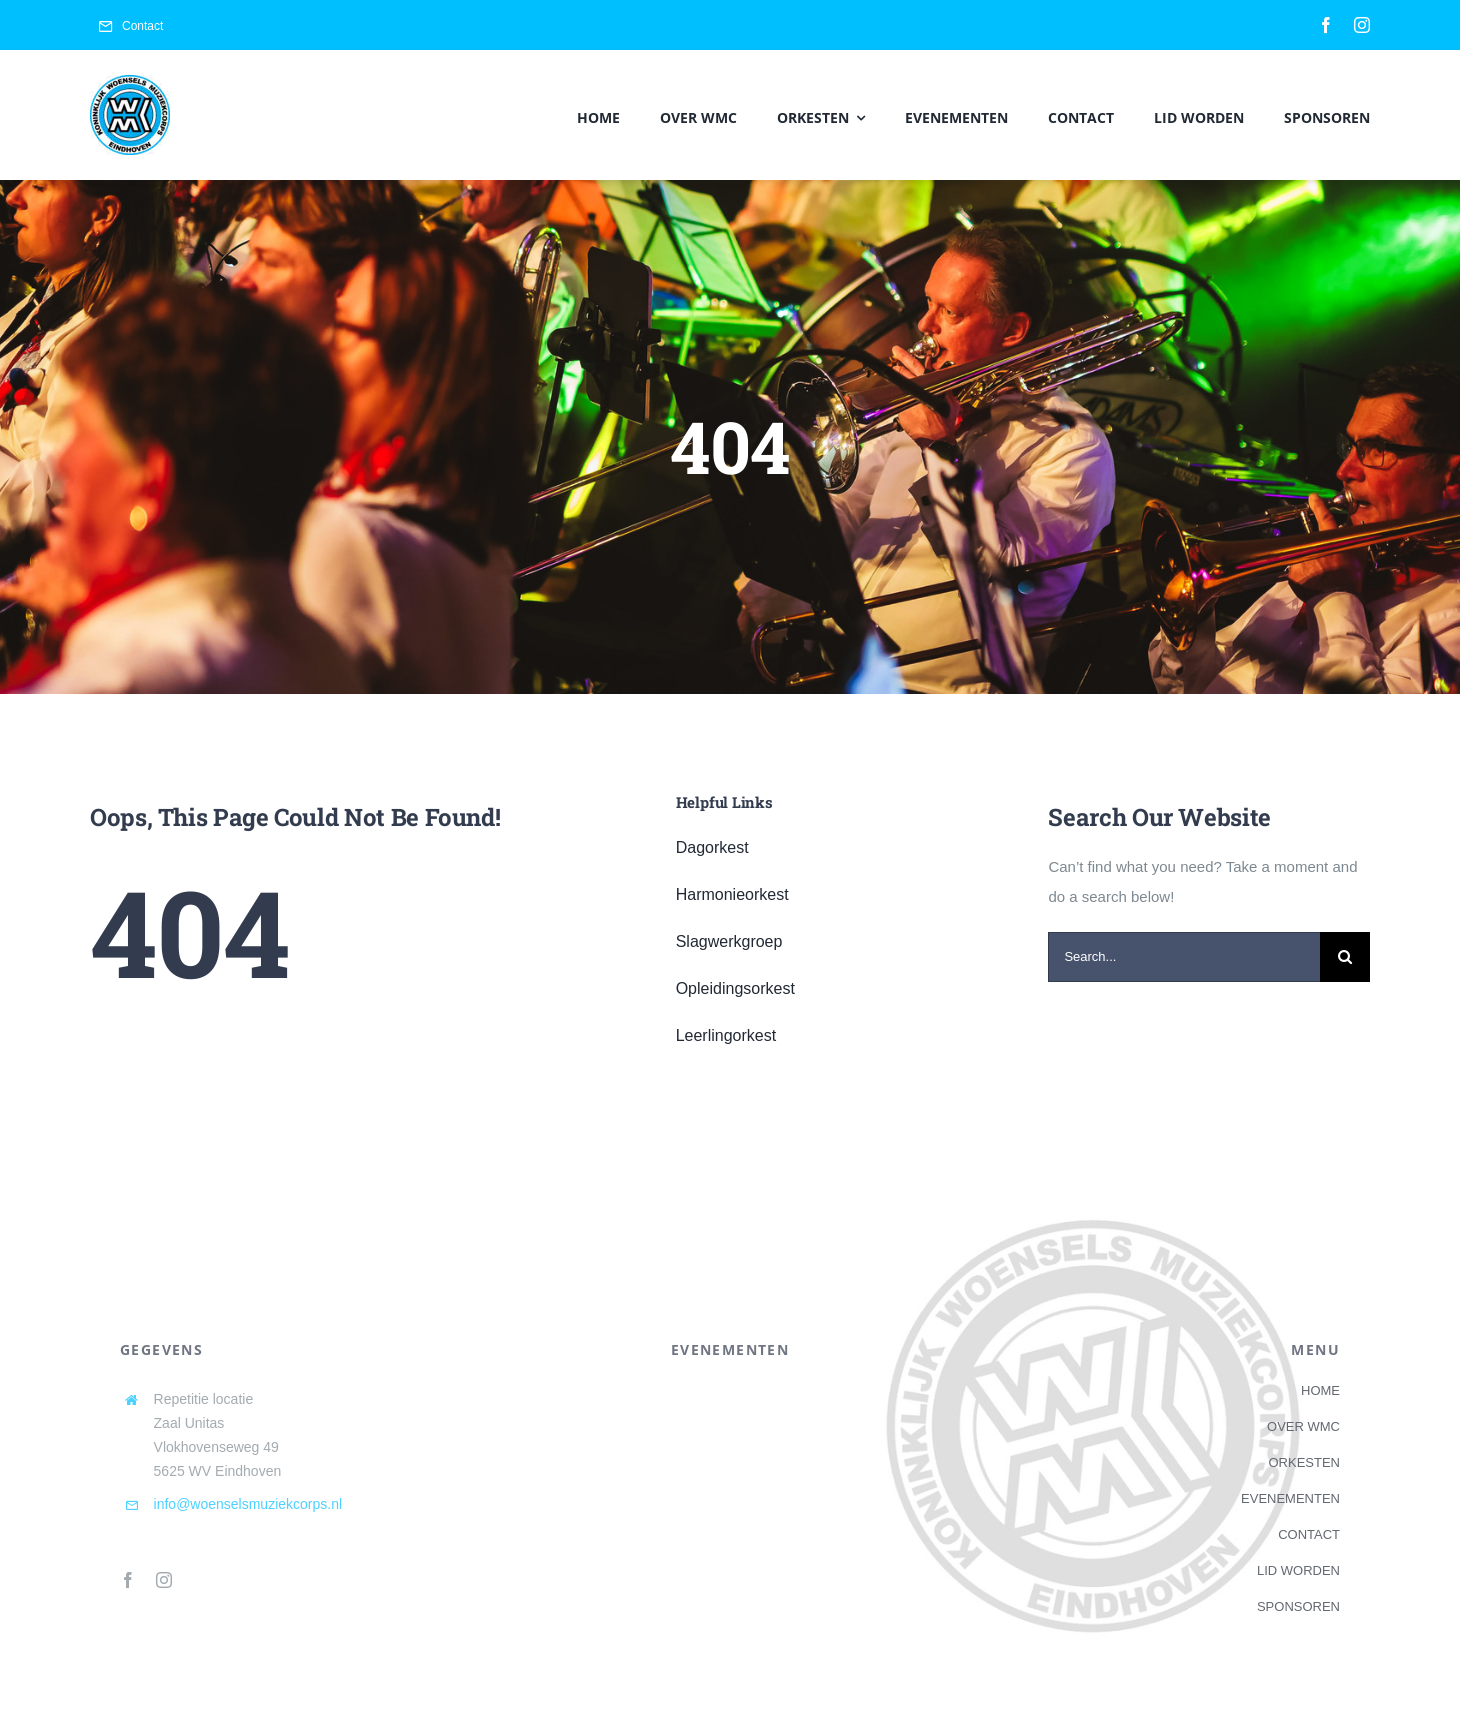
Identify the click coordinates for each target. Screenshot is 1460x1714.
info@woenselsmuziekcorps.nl (248, 1504)
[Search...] (1184, 957)
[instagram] (1362, 25)
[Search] (1345, 957)
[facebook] (1326, 25)
